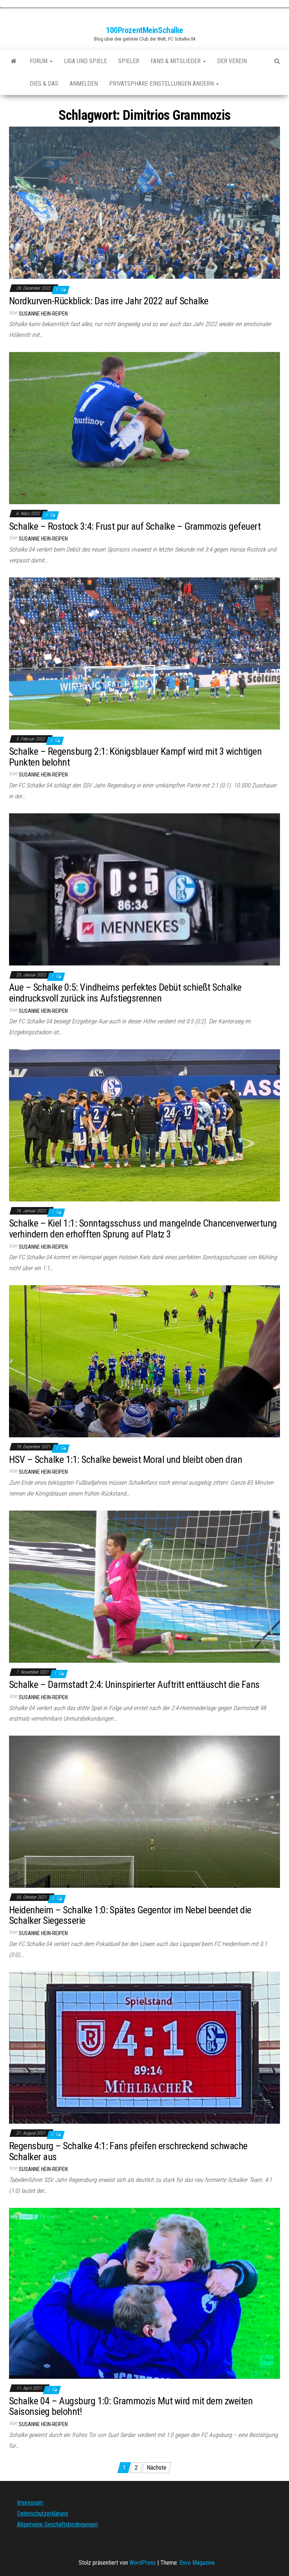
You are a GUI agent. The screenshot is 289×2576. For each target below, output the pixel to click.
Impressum (30, 2502)
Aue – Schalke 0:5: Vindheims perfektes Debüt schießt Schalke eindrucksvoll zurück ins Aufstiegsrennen (125, 993)
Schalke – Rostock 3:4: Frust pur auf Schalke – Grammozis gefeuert (134, 526)
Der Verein (232, 61)
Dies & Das (44, 83)
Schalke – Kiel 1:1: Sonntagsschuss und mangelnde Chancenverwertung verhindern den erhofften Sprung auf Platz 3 (143, 1229)
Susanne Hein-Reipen (43, 314)
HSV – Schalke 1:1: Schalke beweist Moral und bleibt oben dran (125, 1459)
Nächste (156, 2467)
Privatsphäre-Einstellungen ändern (164, 83)
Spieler (128, 61)
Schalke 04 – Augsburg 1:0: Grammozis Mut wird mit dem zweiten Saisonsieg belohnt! (130, 2406)
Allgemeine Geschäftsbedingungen (57, 2524)
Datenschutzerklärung (42, 2513)
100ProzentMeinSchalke (144, 30)
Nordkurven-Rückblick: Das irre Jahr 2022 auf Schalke (108, 301)
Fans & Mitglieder (178, 61)
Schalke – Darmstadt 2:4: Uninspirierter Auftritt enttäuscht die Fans (134, 1684)
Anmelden (84, 83)
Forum (41, 61)
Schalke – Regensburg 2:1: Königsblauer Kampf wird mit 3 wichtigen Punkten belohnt (135, 757)
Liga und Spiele (85, 61)
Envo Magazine (197, 2562)
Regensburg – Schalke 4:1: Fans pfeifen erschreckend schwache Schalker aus (128, 2151)
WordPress (142, 2562)
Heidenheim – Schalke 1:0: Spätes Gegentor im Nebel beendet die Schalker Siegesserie (130, 1915)
